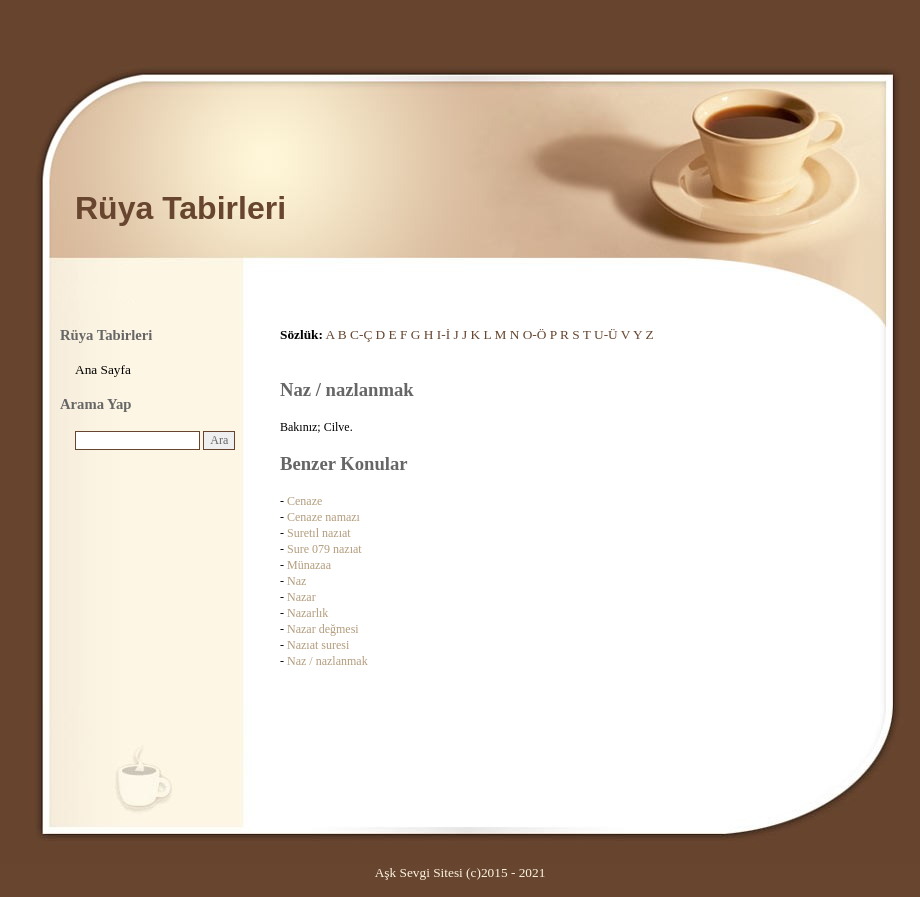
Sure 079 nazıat (324, 549)
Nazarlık (307, 613)
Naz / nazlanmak (327, 661)
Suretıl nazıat (319, 533)
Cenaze (304, 501)
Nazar (301, 597)
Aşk (385, 872)
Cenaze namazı (323, 517)
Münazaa (309, 565)
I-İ (443, 334)
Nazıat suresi (318, 645)
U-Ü (606, 334)
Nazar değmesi (323, 629)
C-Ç (361, 334)
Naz (296, 581)
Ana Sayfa (103, 369)
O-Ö (535, 334)
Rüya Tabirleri (180, 208)
